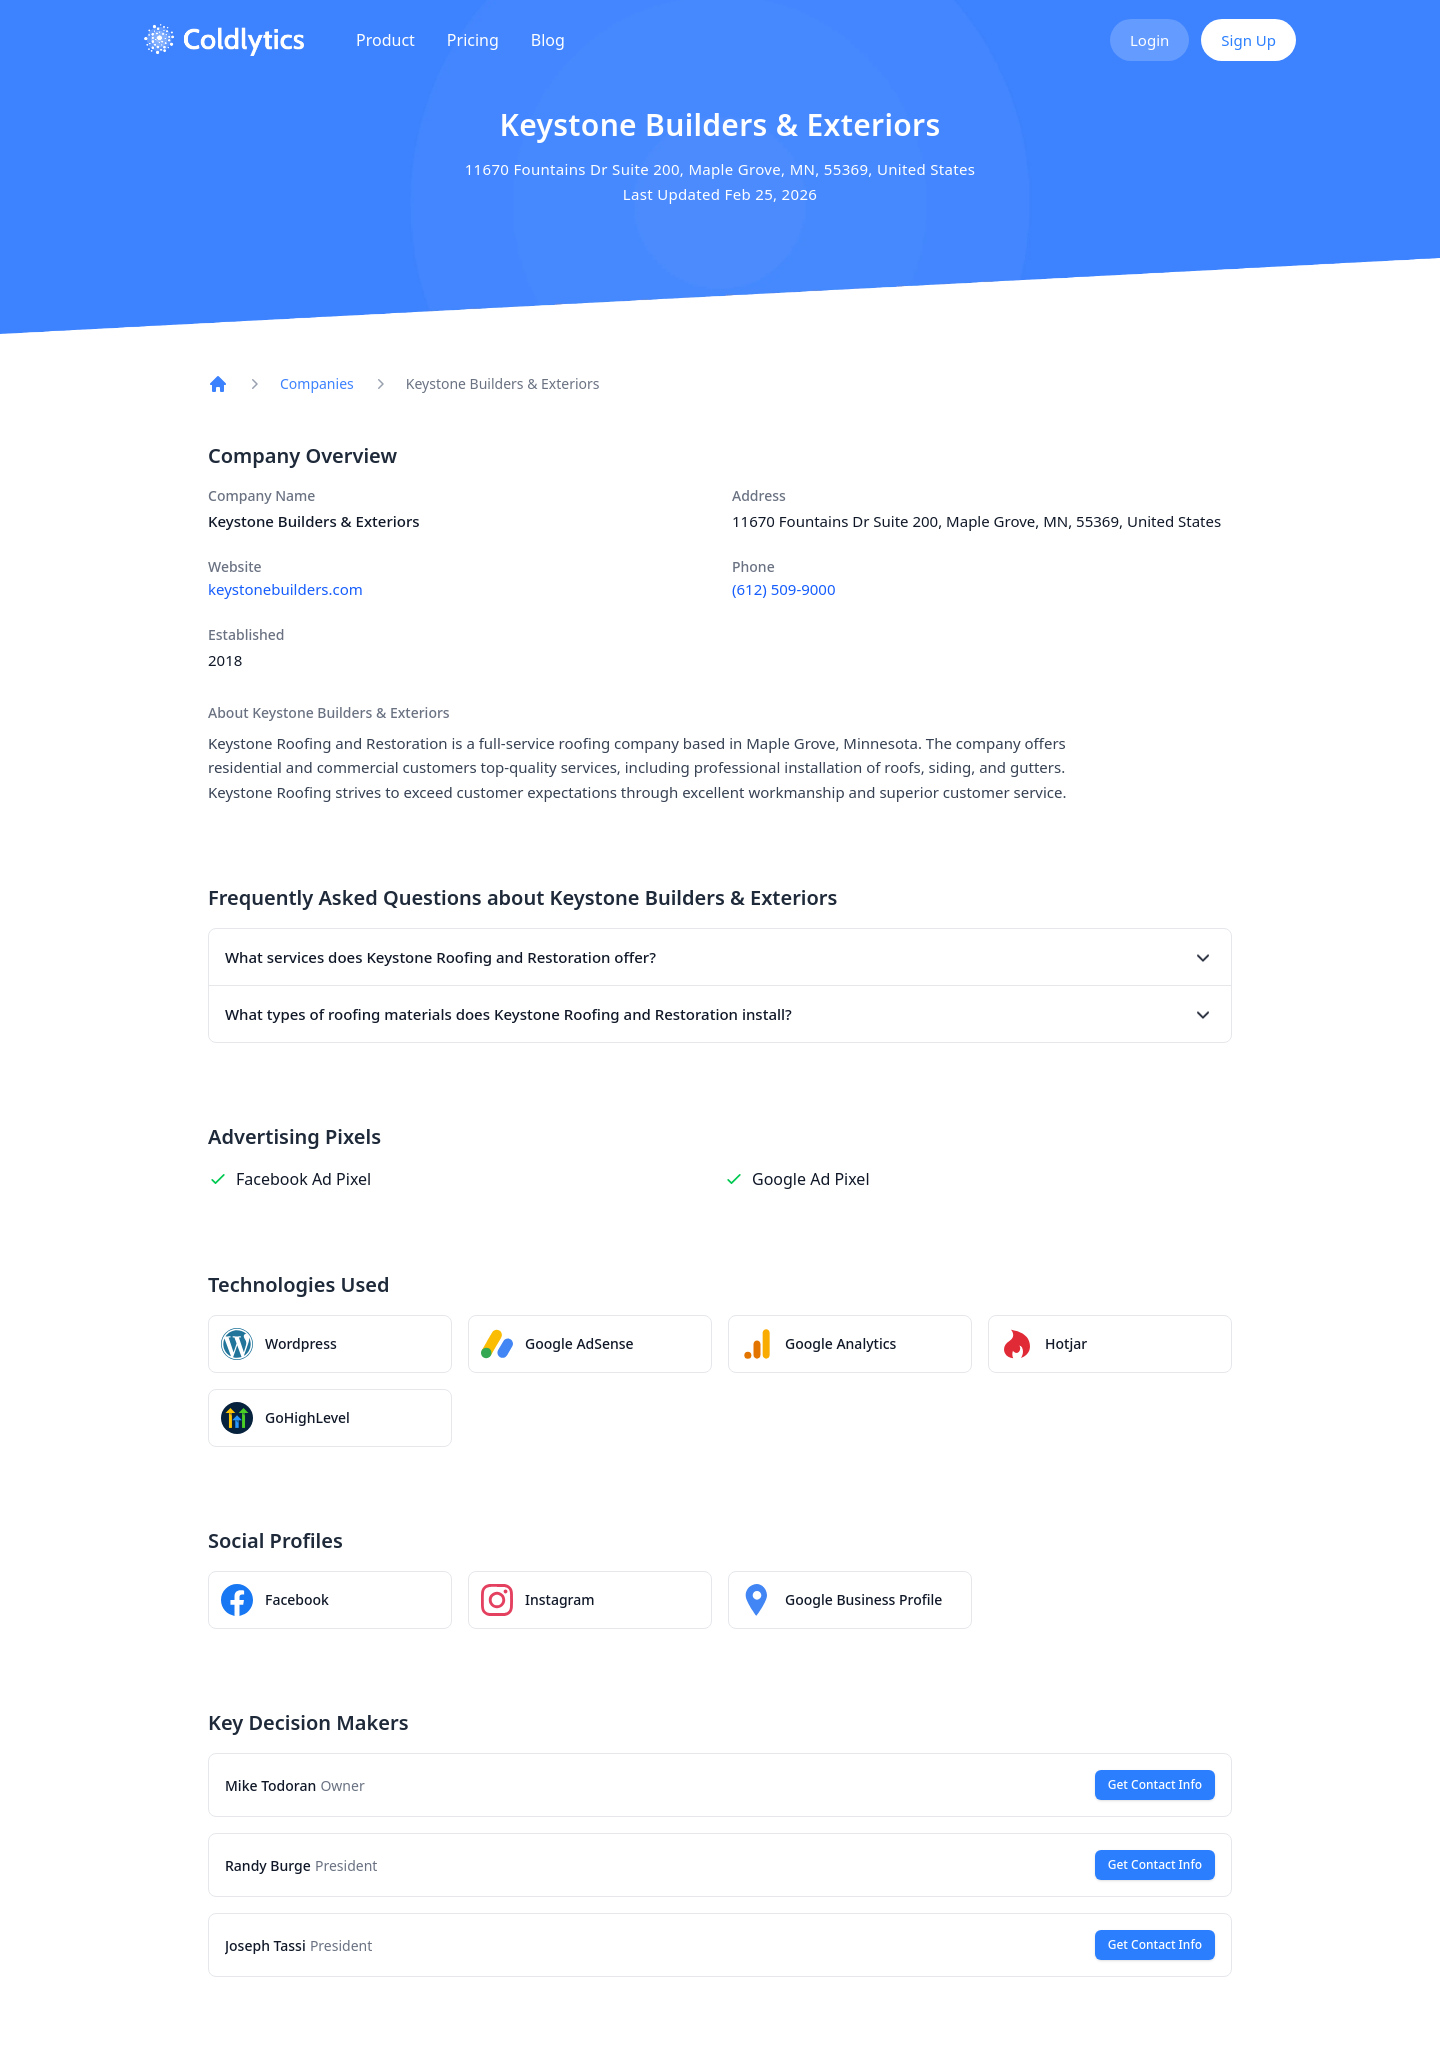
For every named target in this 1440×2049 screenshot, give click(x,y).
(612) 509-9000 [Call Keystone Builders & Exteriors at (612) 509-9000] (784, 589)
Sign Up (1248, 40)
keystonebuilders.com (285, 589)
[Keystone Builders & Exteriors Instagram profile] (590, 1600)
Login (1149, 40)
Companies (317, 383)
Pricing (473, 40)
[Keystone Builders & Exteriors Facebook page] (330, 1600)
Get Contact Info (1155, 1784)
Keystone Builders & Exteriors (503, 383)
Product (385, 40)
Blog (548, 40)
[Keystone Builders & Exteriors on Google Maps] (850, 1600)
